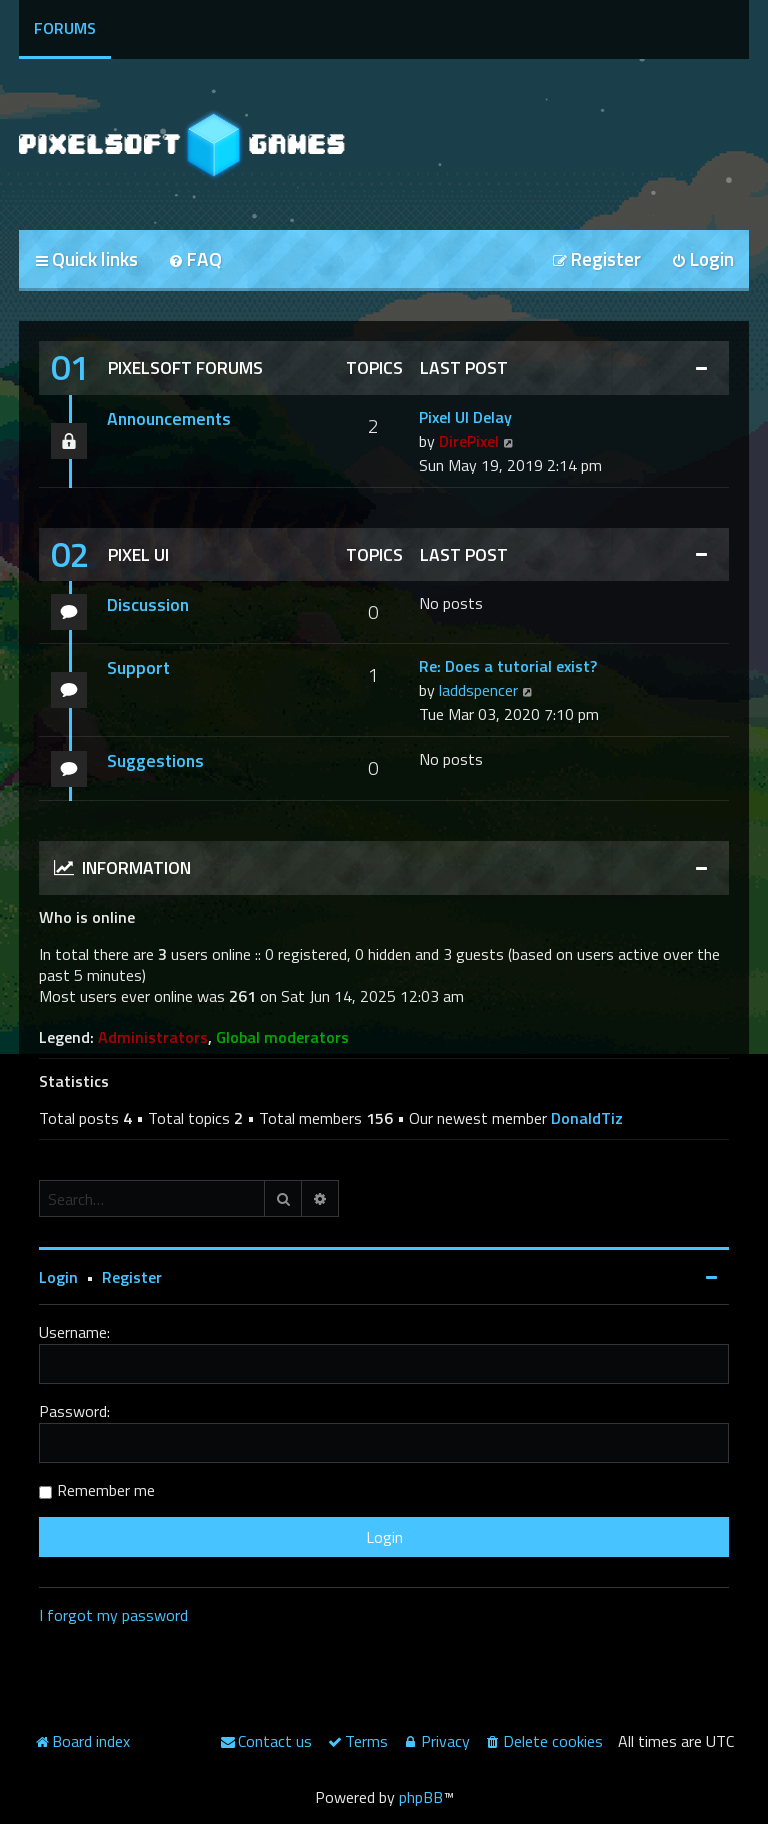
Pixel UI (138, 554)
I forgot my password (113, 1615)
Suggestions (155, 760)
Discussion (148, 604)
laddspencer (478, 690)
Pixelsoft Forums (185, 367)
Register (132, 1277)
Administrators (153, 1037)
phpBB (421, 1797)
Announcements (169, 418)
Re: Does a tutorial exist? (508, 666)
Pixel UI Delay (465, 417)
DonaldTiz (587, 1118)
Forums (65, 28)
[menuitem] (195, 260)
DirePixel (469, 441)
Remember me (106, 1490)
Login (58, 1277)
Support (138, 667)
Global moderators (282, 1037)
